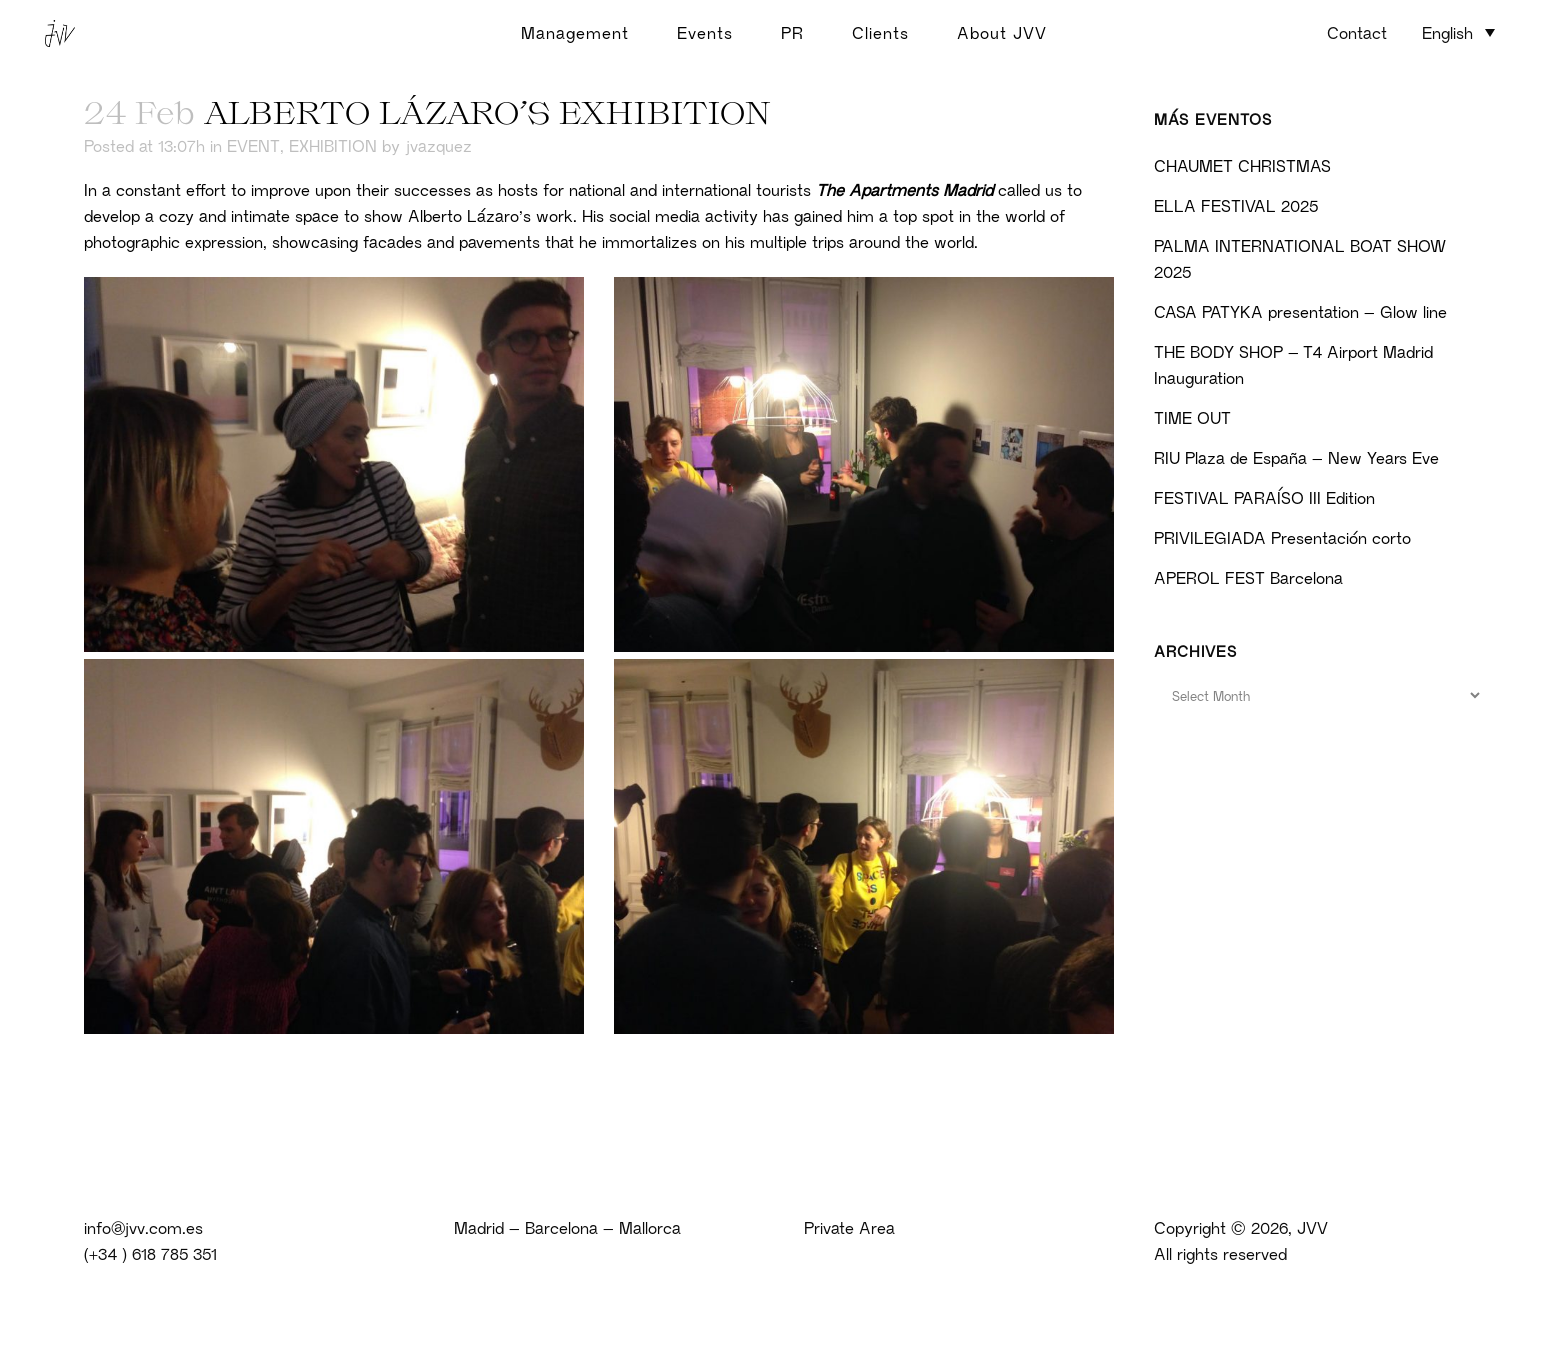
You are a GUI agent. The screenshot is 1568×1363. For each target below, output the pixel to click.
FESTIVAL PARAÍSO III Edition (1264, 498)
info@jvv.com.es (143, 1228)
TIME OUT (1192, 418)
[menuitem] (1458, 32)
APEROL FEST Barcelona (1248, 578)
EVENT (253, 146)
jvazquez (438, 146)
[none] (1458, 34)
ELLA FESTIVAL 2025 (1236, 206)
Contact (1357, 33)
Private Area (849, 1228)
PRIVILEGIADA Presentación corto (1282, 538)
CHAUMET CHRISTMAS (1242, 166)
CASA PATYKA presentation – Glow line (1300, 312)
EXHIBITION (333, 146)
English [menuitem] (1447, 33)
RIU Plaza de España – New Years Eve (1296, 458)
